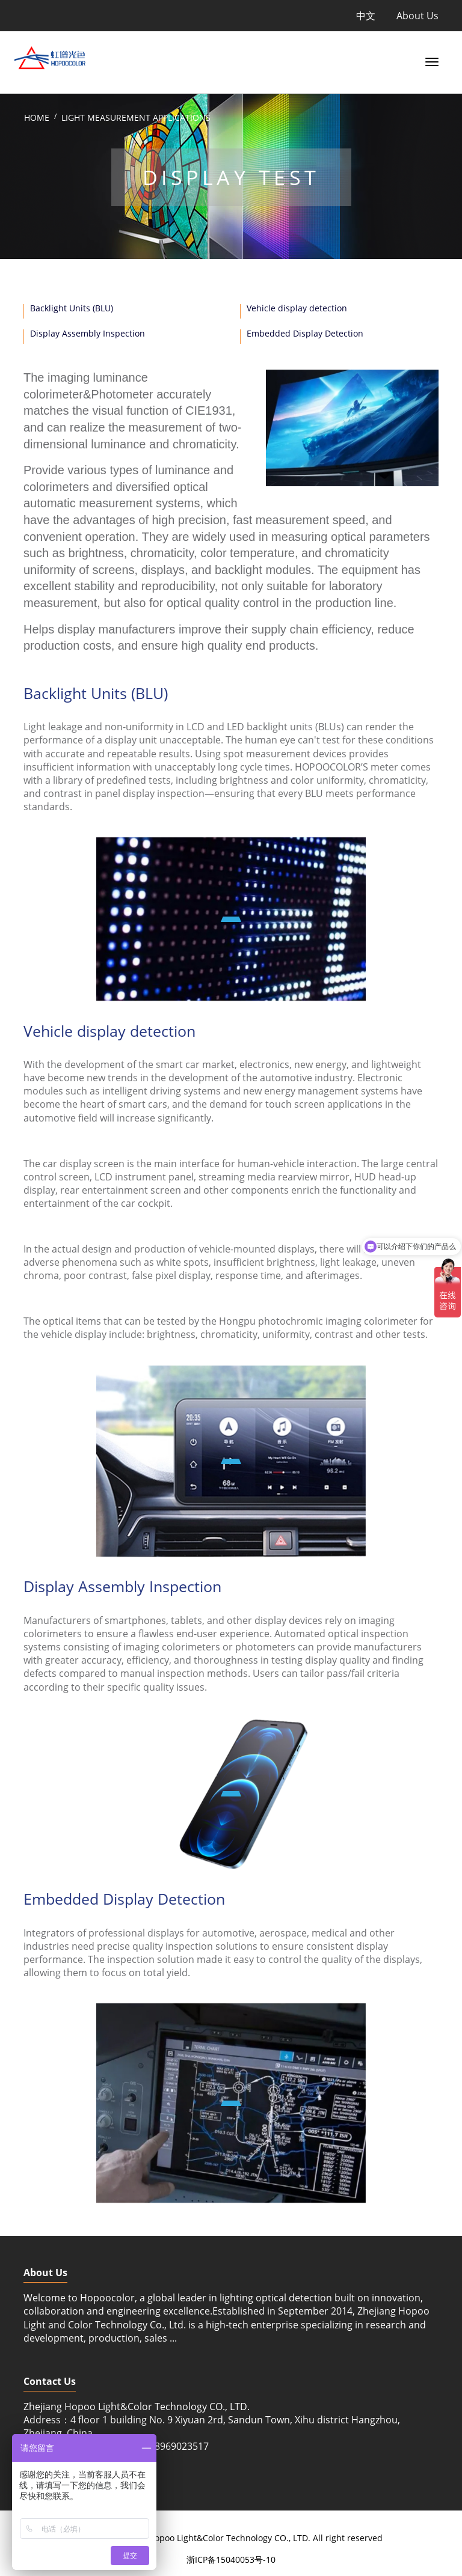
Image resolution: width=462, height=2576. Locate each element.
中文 (365, 15)
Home (36, 117)
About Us (417, 15)
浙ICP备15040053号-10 (231, 2559)
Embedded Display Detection (305, 333)
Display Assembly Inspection (87, 333)
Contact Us (49, 2381)
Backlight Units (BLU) (71, 308)
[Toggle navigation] (429, 60)
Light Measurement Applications (136, 117)
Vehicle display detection (297, 308)
